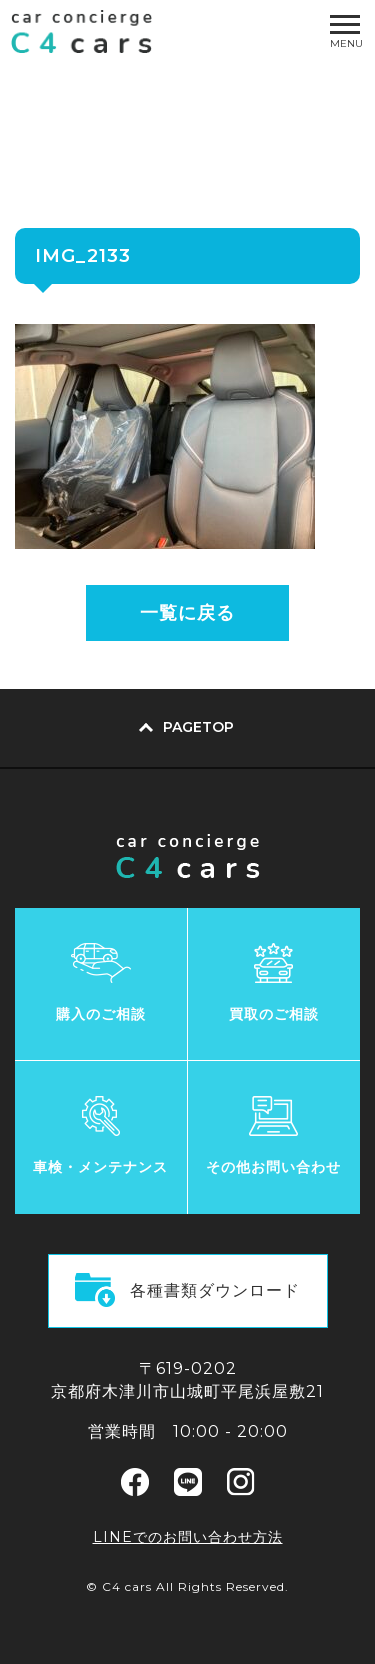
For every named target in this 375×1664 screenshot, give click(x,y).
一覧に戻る (187, 613)
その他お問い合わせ (273, 1167)
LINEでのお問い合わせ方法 (188, 1537)
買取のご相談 (274, 1014)
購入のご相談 (101, 1014)
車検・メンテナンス (100, 1167)
